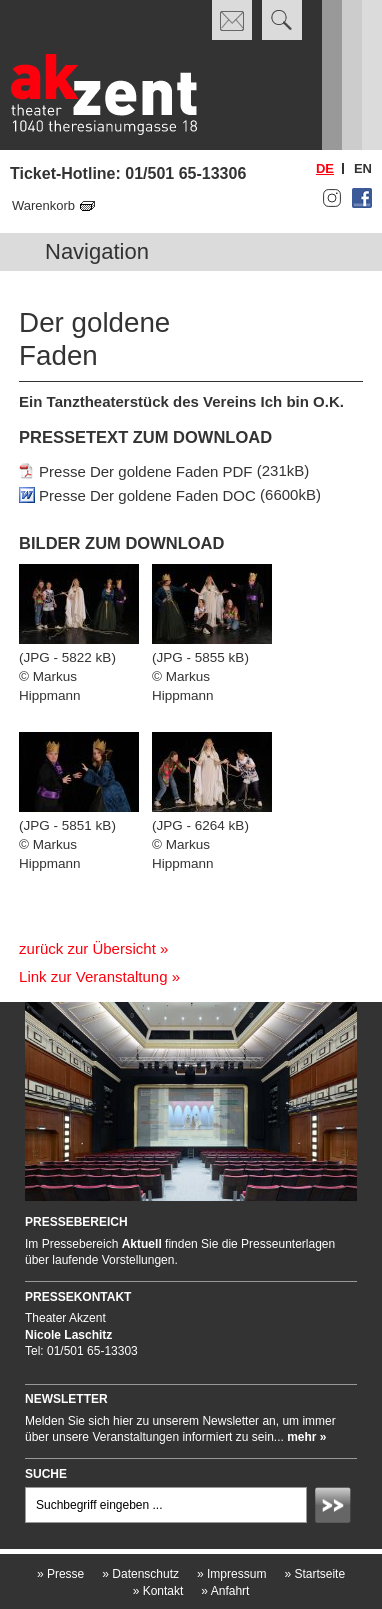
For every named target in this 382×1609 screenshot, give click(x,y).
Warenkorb (43, 205)
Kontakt (158, 1591)
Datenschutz (140, 1574)
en (363, 168)
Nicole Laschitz (68, 1335)
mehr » (306, 1437)
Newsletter (66, 1399)
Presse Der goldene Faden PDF (145, 470)
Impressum (231, 1574)
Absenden (336, 1508)
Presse (60, 1574)
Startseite (314, 1574)
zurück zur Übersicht (87, 948)
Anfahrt (225, 1591)
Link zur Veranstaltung (93, 976)
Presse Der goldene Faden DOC (147, 494)
